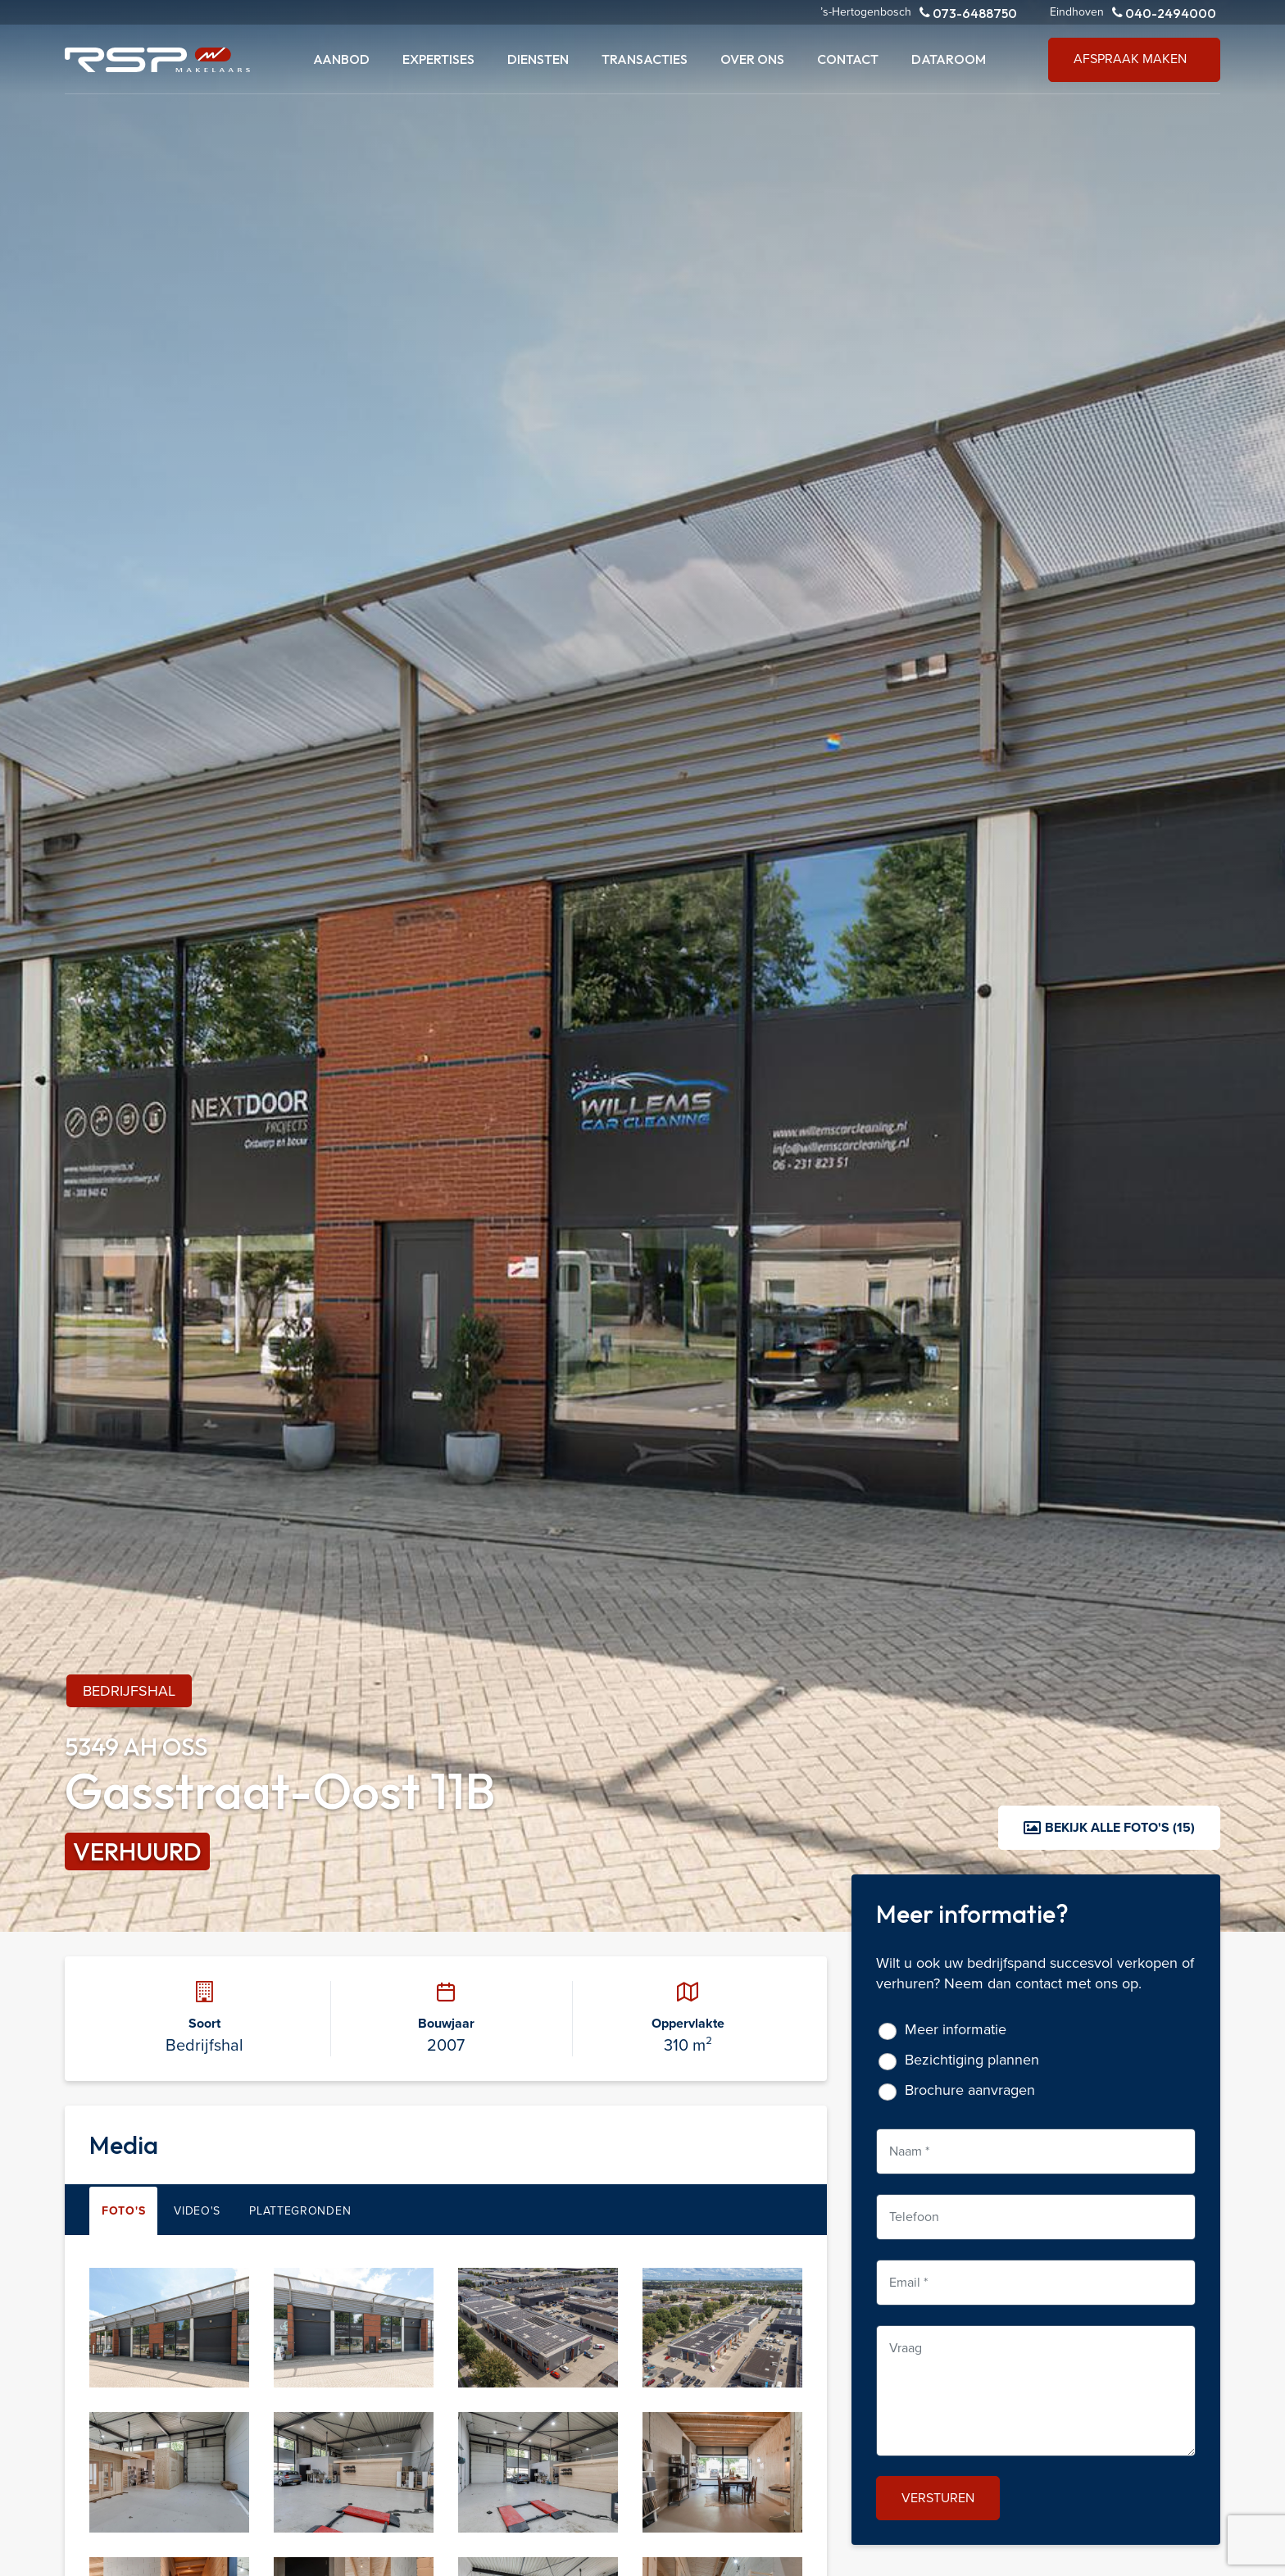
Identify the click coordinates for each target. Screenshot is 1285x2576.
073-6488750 (968, 12)
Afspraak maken (1130, 58)
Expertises (438, 59)
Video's (197, 2210)
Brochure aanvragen (970, 2090)
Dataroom (948, 59)
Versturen (937, 2497)
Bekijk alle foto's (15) (1109, 1827)
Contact (848, 59)
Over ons (752, 59)
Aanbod (341, 59)
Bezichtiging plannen (972, 2060)
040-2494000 (1164, 12)
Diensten (538, 59)
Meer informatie (955, 2029)
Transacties (645, 59)
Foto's (123, 2210)
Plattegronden (300, 2210)
